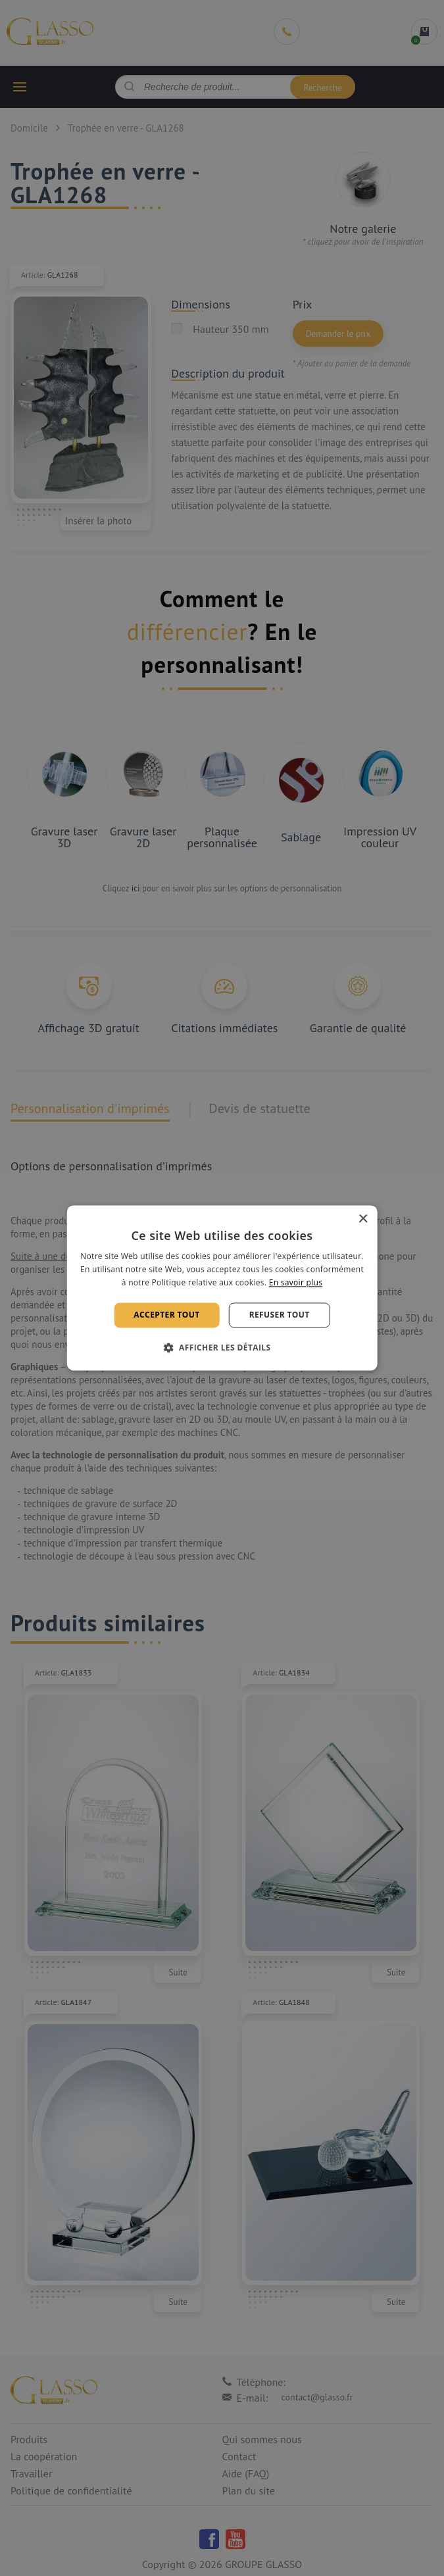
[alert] (222, 1288)
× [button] (363, 1219)
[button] (222, 1347)
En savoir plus (295, 1282)
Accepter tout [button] (166, 1314)
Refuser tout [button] (279, 1314)
